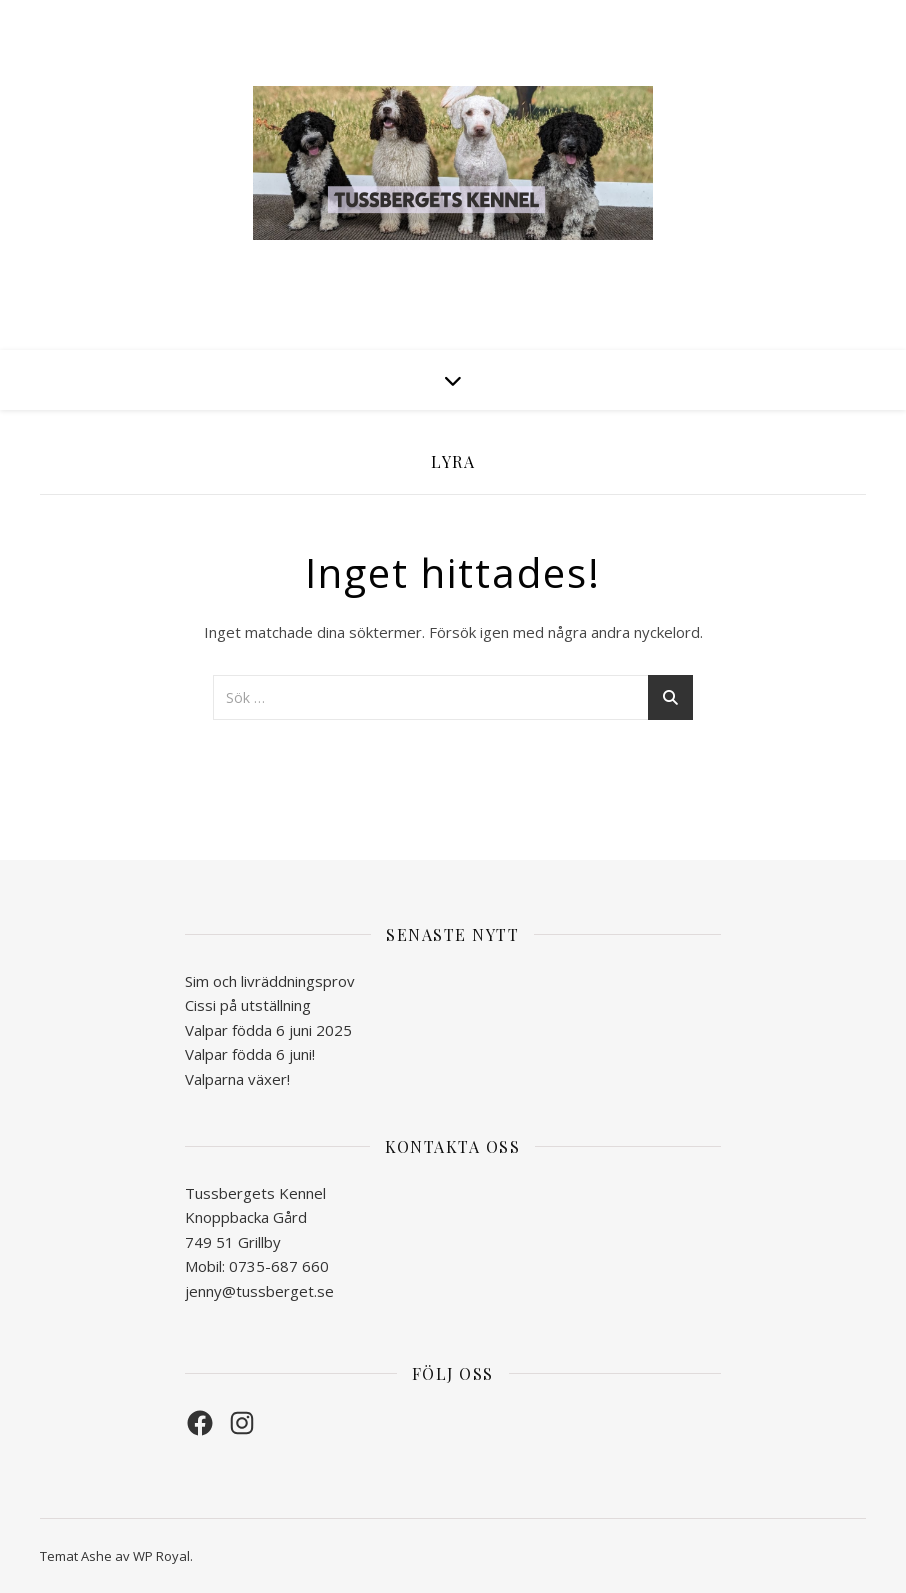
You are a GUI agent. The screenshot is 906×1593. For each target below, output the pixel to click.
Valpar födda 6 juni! (250, 1054)
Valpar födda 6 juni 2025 (268, 1030)
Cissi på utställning (248, 1005)
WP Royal (161, 1556)
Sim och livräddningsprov (270, 981)
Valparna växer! (237, 1079)
